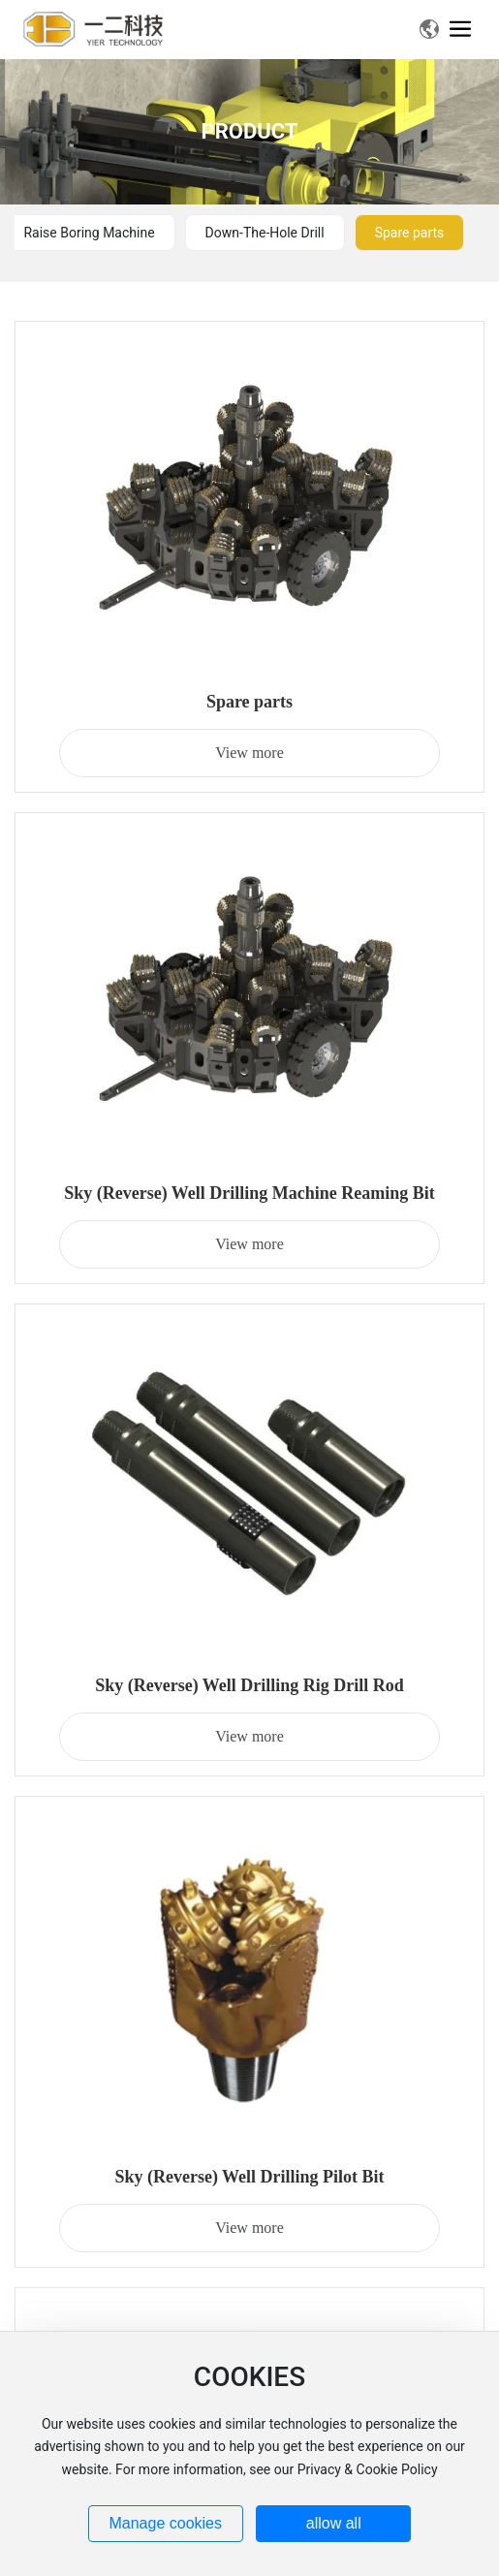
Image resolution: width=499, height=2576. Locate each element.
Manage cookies (165, 2523)
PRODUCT (250, 131)
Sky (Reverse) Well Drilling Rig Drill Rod (249, 1685)
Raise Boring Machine (88, 232)
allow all (333, 2523)
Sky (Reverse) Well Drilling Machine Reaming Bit (249, 1193)
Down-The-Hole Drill (265, 232)
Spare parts (410, 232)
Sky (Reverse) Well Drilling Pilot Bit (249, 2176)
